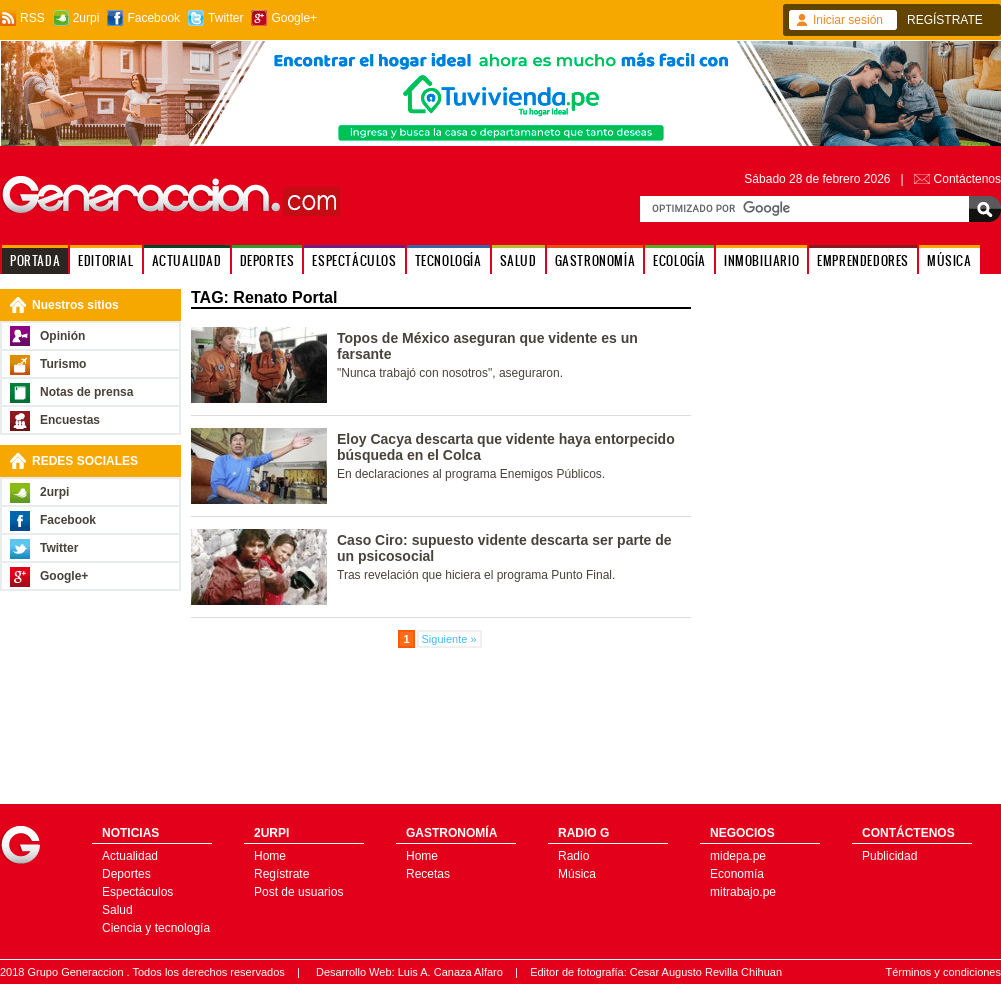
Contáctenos (967, 179)
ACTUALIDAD (187, 260)
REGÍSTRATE (945, 20)
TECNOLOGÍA (448, 260)
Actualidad (130, 856)
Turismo (63, 364)
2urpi (86, 18)
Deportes (126, 874)
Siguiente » (449, 639)
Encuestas (70, 420)
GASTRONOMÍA (595, 260)
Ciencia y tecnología (156, 928)
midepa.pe (738, 856)
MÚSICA (949, 260)
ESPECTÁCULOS (354, 260)
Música (577, 874)
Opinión (62, 336)
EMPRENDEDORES (863, 260)
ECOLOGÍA (679, 260)
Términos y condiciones (943, 972)
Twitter (225, 18)
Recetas (428, 874)
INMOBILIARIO (761, 260)
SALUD (518, 260)
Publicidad (889, 856)
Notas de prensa (86, 392)
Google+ (294, 18)
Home (270, 856)
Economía (737, 874)
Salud (117, 910)
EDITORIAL (105, 260)
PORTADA (35, 260)
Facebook (153, 18)
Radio (573, 856)
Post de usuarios (298, 892)
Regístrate (281, 874)
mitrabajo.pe (743, 892)
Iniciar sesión (848, 20)
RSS (32, 18)
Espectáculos (137, 892)
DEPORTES (267, 260)
